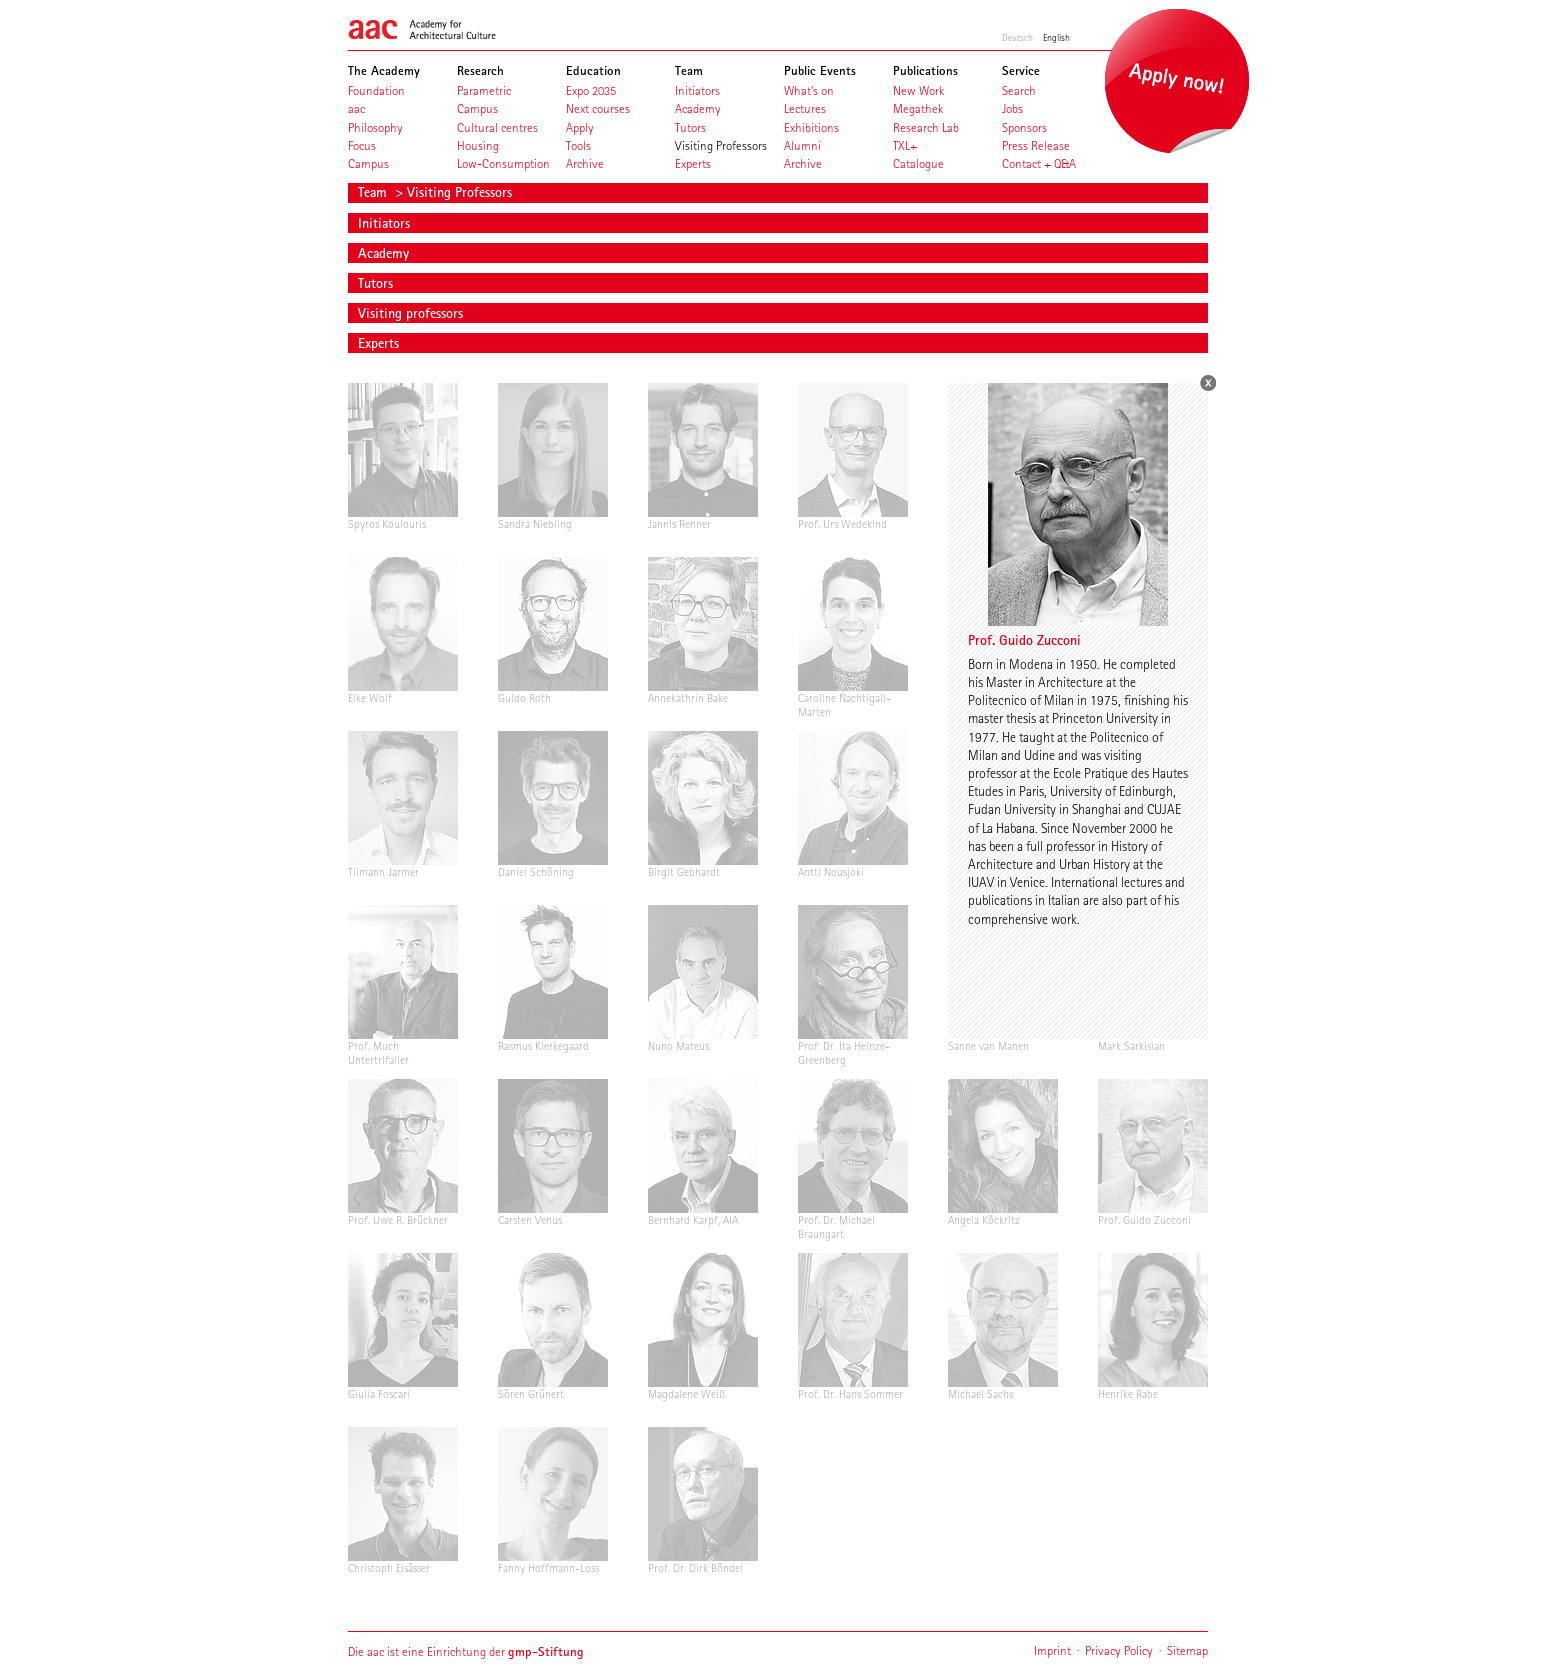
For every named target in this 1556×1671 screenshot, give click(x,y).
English (1056, 37)
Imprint (1052, 1650)
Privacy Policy (1119, 1650)
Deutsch (1017, 37)
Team (374, 192)
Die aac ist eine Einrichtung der (466, 1651)
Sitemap (1187, 1650)
